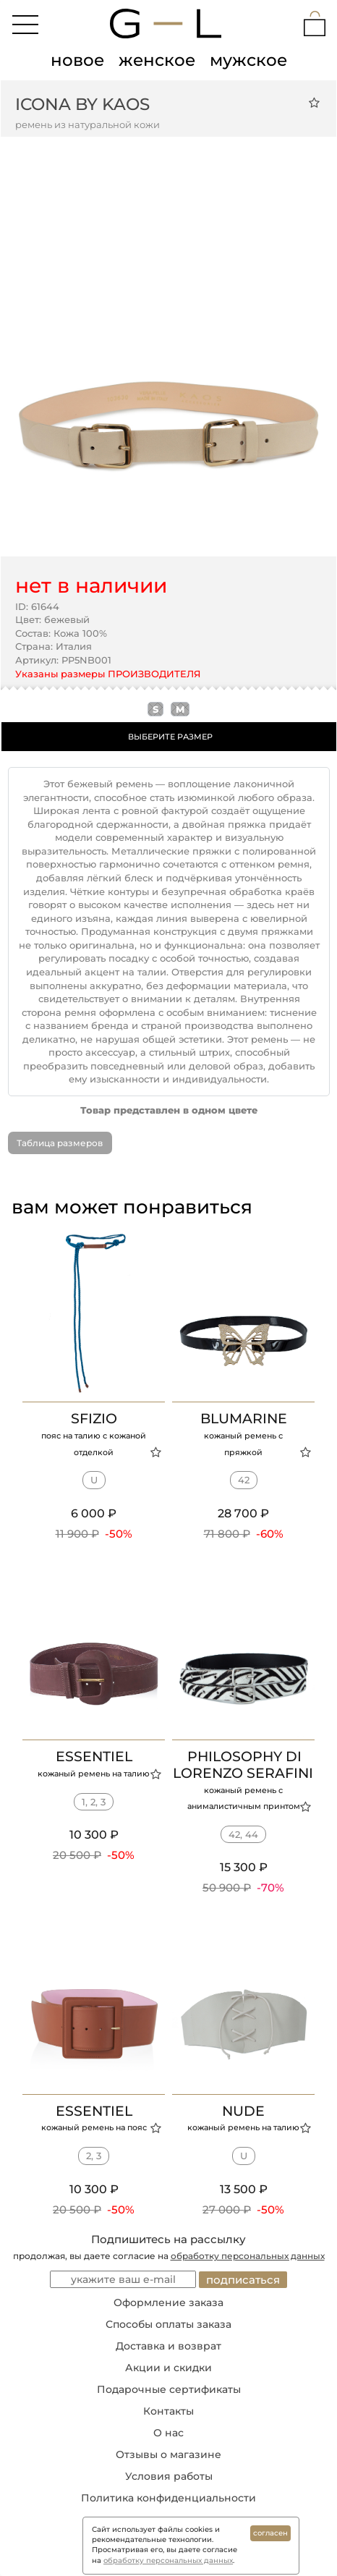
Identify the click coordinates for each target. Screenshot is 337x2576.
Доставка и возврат (168, 2345)
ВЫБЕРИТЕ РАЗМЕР (170, 737)
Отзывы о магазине (168, 2454)
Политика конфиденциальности (168, 2497)
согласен (270, 2533)
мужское (248, 60)
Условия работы (169, 2476)
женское (157, 60)
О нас (168, 2432)
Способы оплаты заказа (168, 2324)
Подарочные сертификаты (169, 2389)
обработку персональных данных (248, 2255)
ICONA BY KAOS (82, 104)
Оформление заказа (168, 2302)
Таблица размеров (60, 1142)
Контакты (168, 2411)
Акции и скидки (168, 2367)
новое (77, 60)
